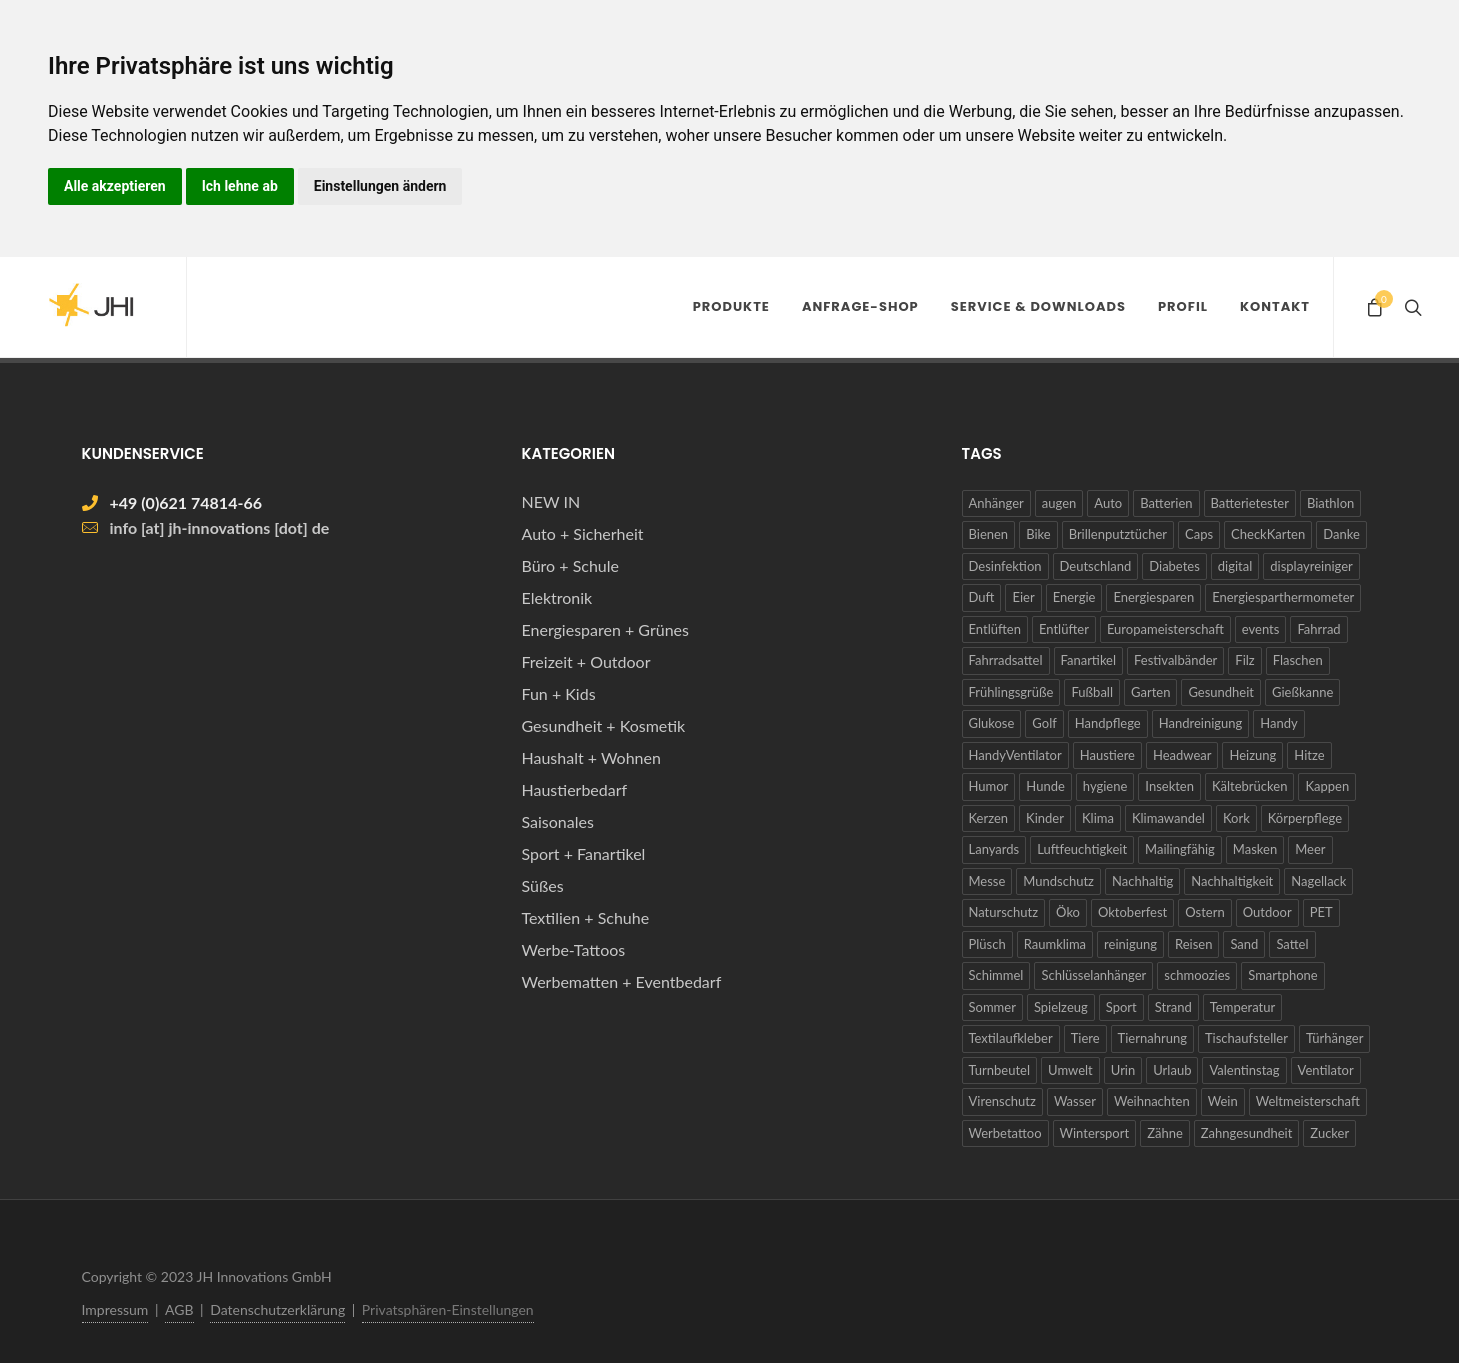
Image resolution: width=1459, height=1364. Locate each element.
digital (1235, 566)
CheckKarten (1268, 534)
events (1261, 629)
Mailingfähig (1180, 849)
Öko (1068, 912)
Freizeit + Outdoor (586, 661)
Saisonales (558, 821)
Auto (1108, 503)
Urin (1123, 1070)
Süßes (543, 885)
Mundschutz (1058, 881)
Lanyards (994, 849)
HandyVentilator (1015, 755)
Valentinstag (1244, 1070)
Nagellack (1318, 881)
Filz (1244, 660)
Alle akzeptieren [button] (115, 186)
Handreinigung (1201, 723)
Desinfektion (1005, 566)
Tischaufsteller (1246, 1038)
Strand (1173, 1007)
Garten (1150, 692)
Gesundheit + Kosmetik (604, 725)
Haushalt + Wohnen (591, 757)
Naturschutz (1004, 912)
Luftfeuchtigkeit (1082, 849)
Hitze (1309, 755)
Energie (1074, 597)
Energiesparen (1153, 597)
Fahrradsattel (1006, 660)
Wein (1223, 1101)
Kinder (1045, 818)
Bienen (989, 534)
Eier (1023, 597)
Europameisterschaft (1165, 629)
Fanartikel (1089, 660)
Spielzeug (1061, 1007)
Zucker (1329, 1133)
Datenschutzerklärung (277, 1309)
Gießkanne (1302, 692)
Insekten (1169, 786)
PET (1321, 912)
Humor (989, 786)
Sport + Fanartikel (584, 853)
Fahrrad (1318, 629)
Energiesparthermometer (1283, 597)
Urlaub (1172, 1070)
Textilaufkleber (1011, 1038)
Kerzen (989, 818)
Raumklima (1055, 944)
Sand (1244, 944)
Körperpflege (1305, 818)
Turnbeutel (1000, 1070)
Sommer (992, 1007)
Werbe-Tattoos (574, 949)
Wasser (1075, 1101)
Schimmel (996, 975)
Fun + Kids (559, 693)
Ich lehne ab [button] (240, 186)
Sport (1121, 1007)
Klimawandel (1168, 818)
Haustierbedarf (575, 789)
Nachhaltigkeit (1232, 881)
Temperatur (1242, 1007)
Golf (1044, 723)
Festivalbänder (1175, 660)
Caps (1199, 534)
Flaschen (1298, 660)
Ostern (1204, 912)
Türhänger (1335, 1038)
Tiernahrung (1152, 1038)
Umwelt (1070, 1070)
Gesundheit (1221, 692)
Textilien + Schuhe (586, 917)
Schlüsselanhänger (1093, 975)
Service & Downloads (1038, 306)
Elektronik (557, 597)
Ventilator (1326, 1070)
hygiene (1105, 786)
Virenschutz (1002, 1101)
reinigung (1130, 944)
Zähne (1165, 1133)
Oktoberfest (1132, 912)
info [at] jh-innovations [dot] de (220, 527)
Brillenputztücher (1118, 534)
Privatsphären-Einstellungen (448, 1309)
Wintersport (1095, 1133)
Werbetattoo (1005, 1133)
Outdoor (1267, 912)
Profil (1183, 306)
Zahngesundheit (1247, 1133)
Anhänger (996, 503)
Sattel (1292, 944)
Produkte (731, 306)
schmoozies (1197, 975)
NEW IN (551, 501)
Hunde (1045, 786)
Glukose (992, 723)
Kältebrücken (1249, 786)
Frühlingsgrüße (1011, 692)
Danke (1341, 534)
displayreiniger (1311, 566)
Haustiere (1107, 755)
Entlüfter (1064, 629)
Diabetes (1174, 566)
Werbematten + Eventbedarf (622, 981)
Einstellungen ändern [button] (380, 186)
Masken (1255, 849)
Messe (987, 881)
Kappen (1327, 786)
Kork (1236, 818)
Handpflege (1108, 723)
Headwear (1182, 755)
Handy (1278, 723)
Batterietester (1250, 503)
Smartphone (1283, 975)
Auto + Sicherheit (583, 533)
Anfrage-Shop (860, 306)
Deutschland (1096, 566)
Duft (982, 597)
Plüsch (987, 944)
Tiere (1085, 1038)
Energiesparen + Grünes (605, 629)
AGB (179, 1309)
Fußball (1092, 692)
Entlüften (995, 629)
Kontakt (1275, 306)
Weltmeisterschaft (1308, 1101)
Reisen (1193, 944)
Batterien (1166, 503)
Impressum (115, 1309)
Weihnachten (1152, 1101)
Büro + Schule (570, 565)
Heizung (1252, 755)
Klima (1098, 818)
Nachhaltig (1142, 881)
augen (1059, 503)
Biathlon (1330, 503)
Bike (1038, 534)
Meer (1310, 849)
